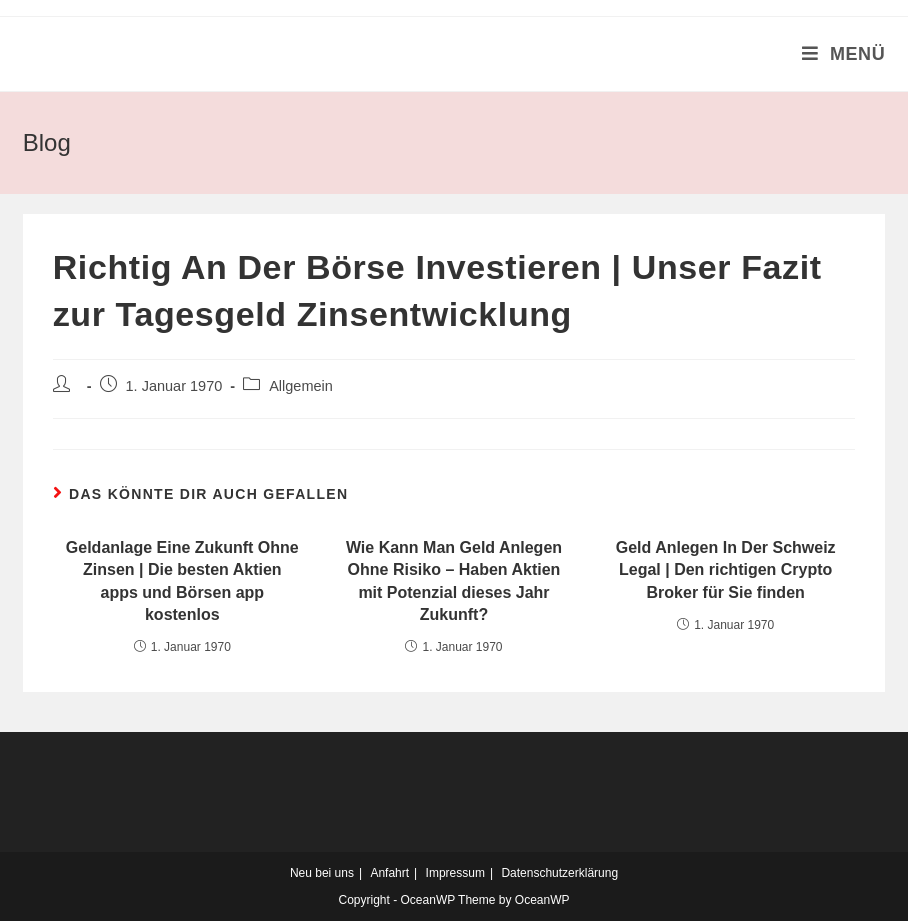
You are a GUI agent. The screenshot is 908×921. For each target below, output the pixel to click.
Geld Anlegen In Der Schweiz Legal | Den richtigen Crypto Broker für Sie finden (726, 570)
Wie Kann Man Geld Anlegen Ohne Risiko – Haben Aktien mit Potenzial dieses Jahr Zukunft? (454, 581)
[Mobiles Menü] (844, 54)
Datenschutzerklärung (559, 873)
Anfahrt (389, 873)
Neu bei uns (322, 873)
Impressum (455, 873)
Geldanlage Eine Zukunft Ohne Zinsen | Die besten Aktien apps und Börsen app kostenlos (182, 581)
